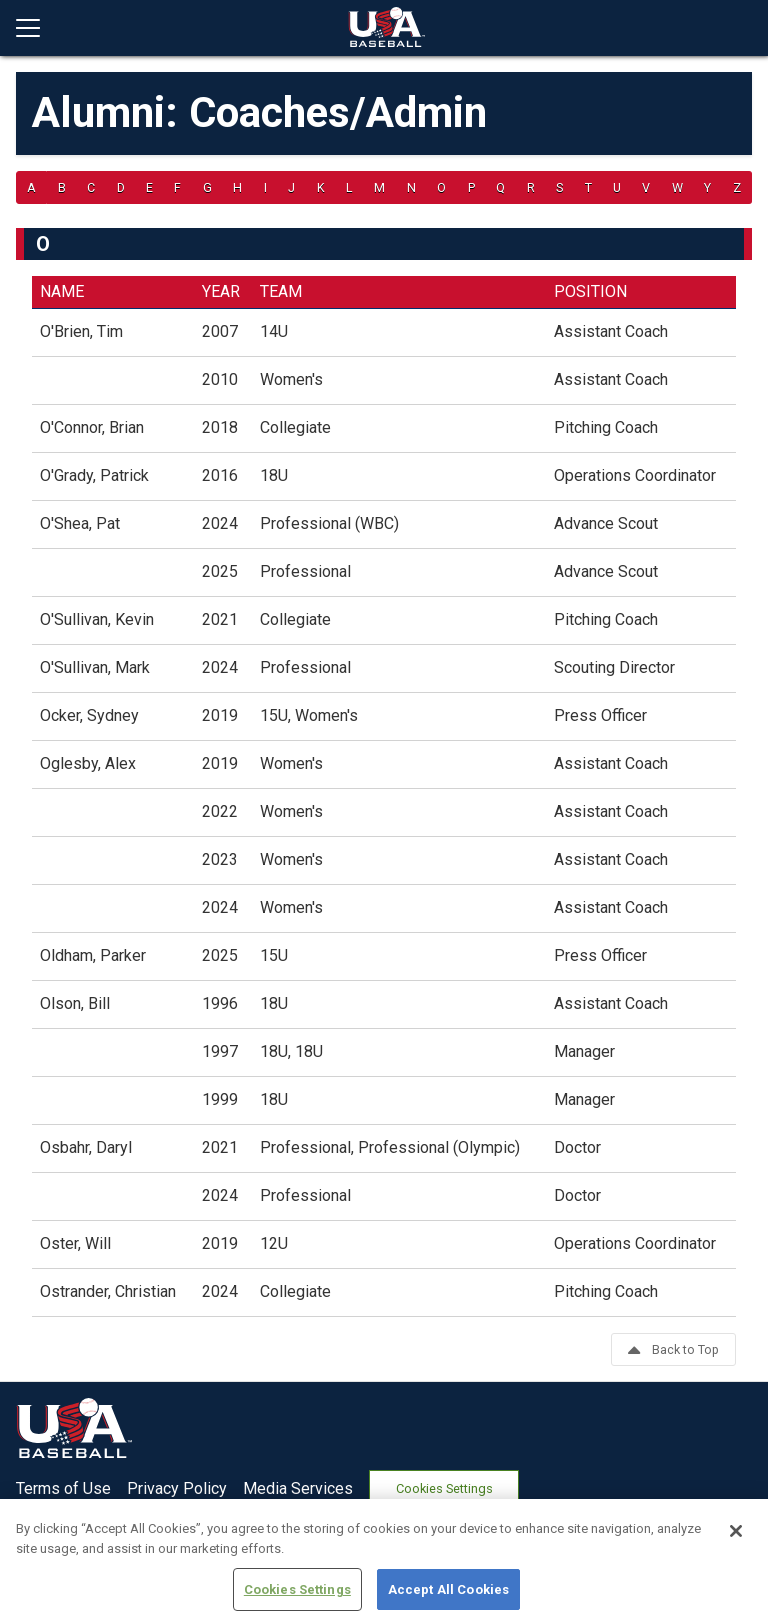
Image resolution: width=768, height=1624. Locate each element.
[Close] (736, 1598)
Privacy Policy (177, 1488)
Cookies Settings (444, 1488)
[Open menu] (36, 28)
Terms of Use (63, 1488)
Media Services (298, 1488)
